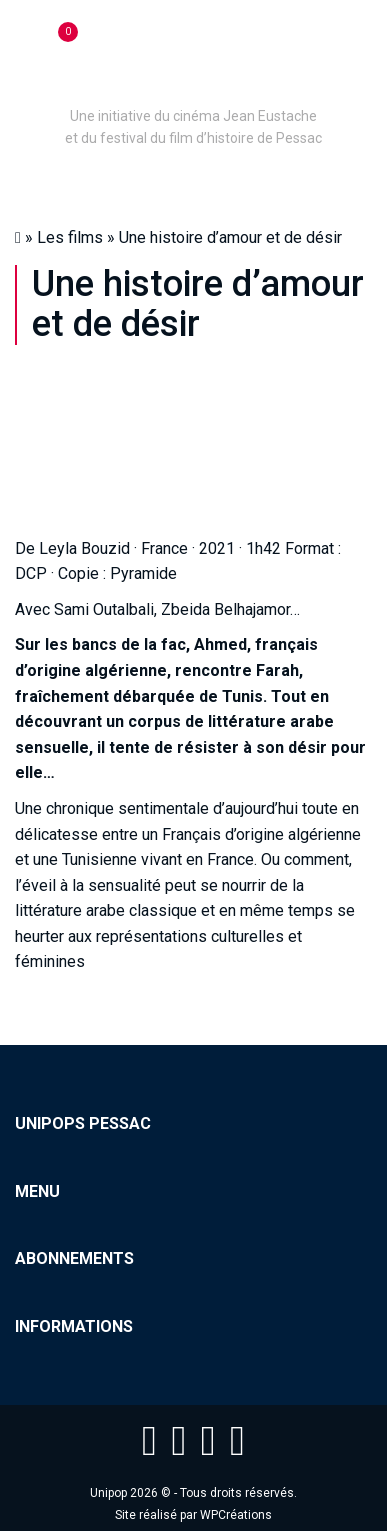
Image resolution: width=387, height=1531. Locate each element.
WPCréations (236, 1515)
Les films (70, 237)
